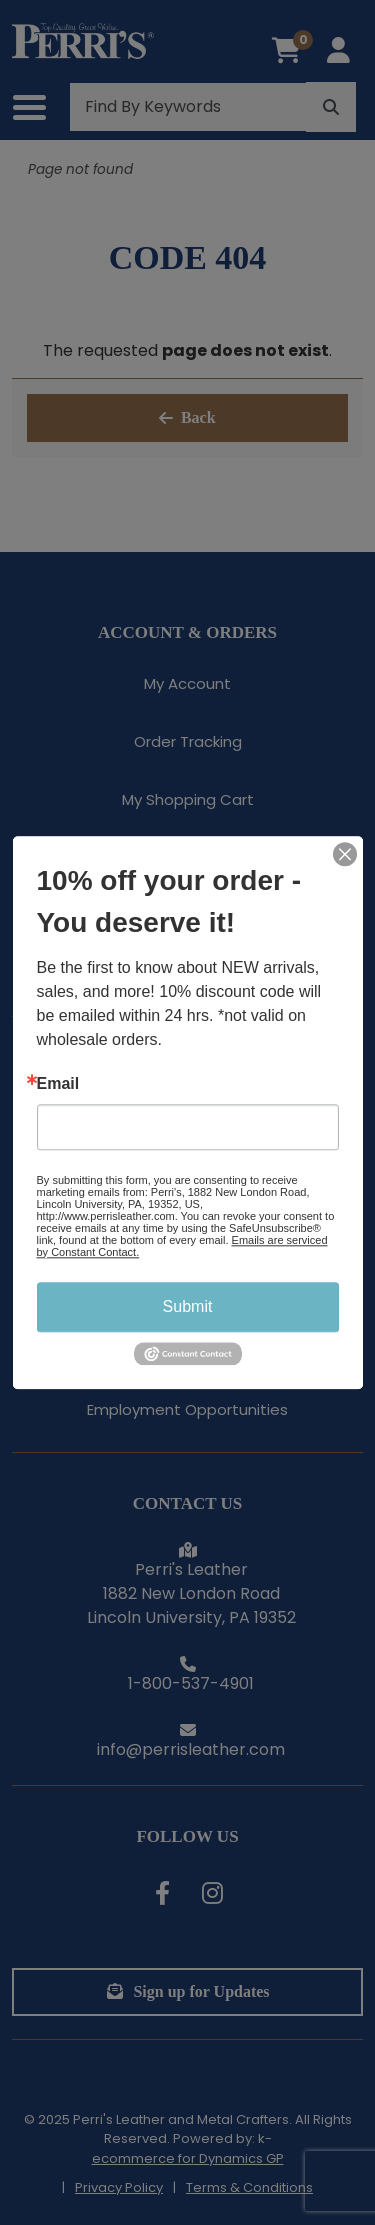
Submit (188, 1306)
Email (58, 1084)
